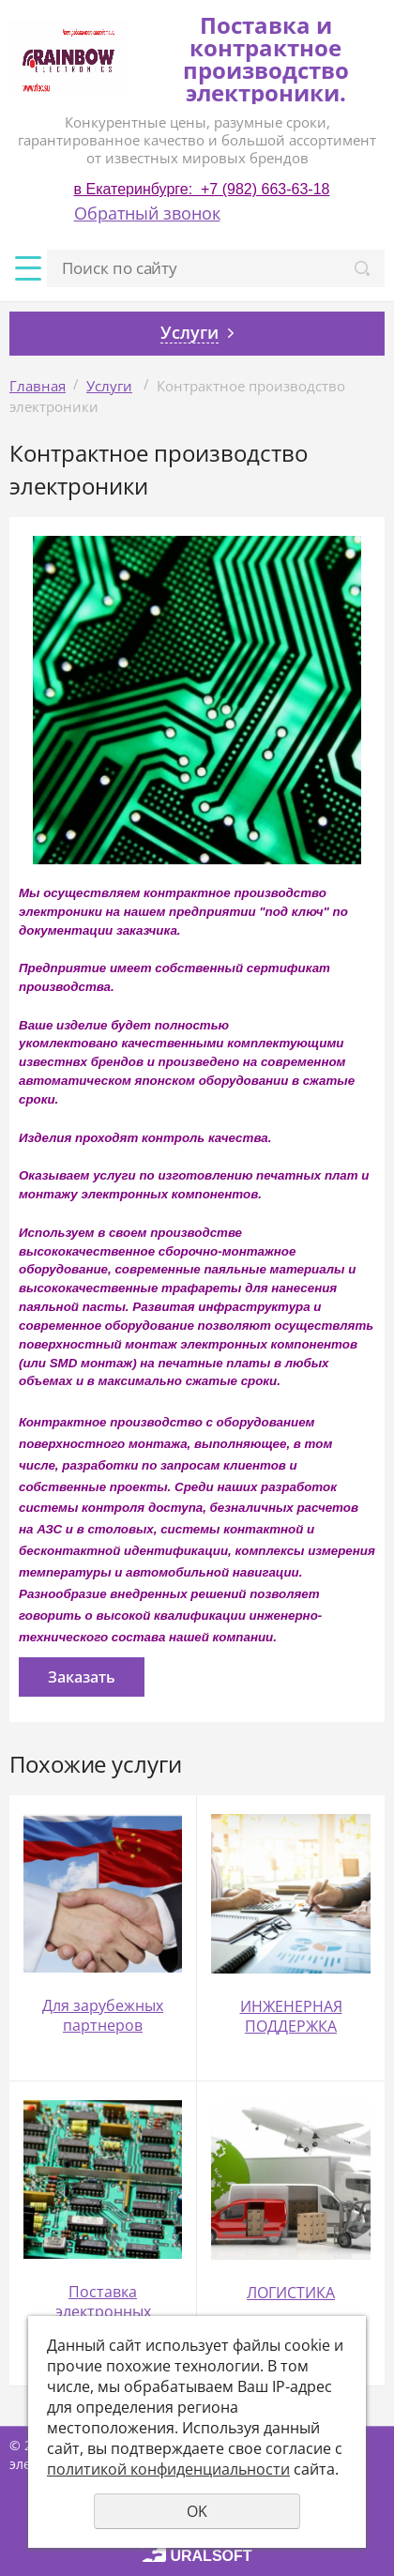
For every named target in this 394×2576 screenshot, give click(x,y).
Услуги (109, 385)
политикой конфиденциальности (168, 2469)
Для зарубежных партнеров (102, 2015)
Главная (37, 385)
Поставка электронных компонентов (103, 2310)
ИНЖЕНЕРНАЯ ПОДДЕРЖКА (291, 2016)
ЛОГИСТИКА (291, 2292)
